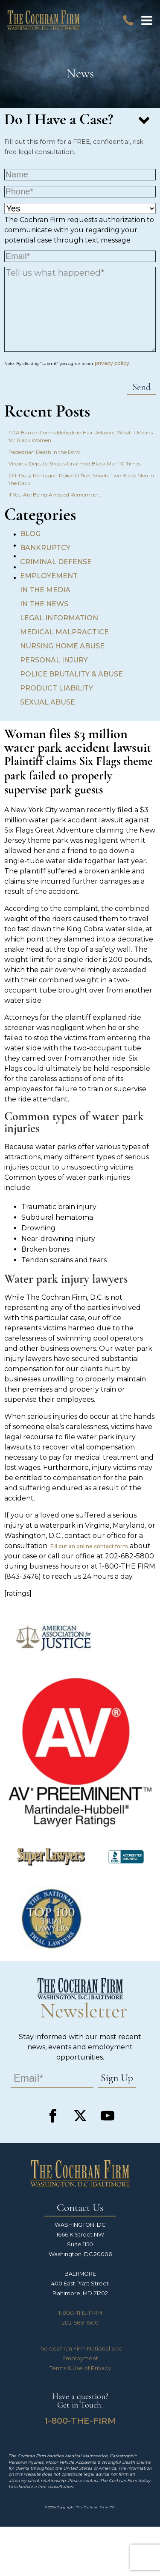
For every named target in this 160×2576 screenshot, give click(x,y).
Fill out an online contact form (89, 1546)
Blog (30, 534)
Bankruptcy (45, 548)
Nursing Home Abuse (62, 646)
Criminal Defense (56, 562)
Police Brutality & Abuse (71, 674)
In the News (44, 604)
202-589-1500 (80, 2322)
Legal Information (59, 618)
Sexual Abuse (47, 702)
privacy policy (112, 363)
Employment (80, 2358)
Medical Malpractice (64, 632)
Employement (49, 576)
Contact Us (80, 2208)
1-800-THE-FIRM (80, 2313)
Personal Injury (54, 660)
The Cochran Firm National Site (80, 2348)
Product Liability (56, 688)
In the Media (45, 590)
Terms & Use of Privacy (80, 2368)
